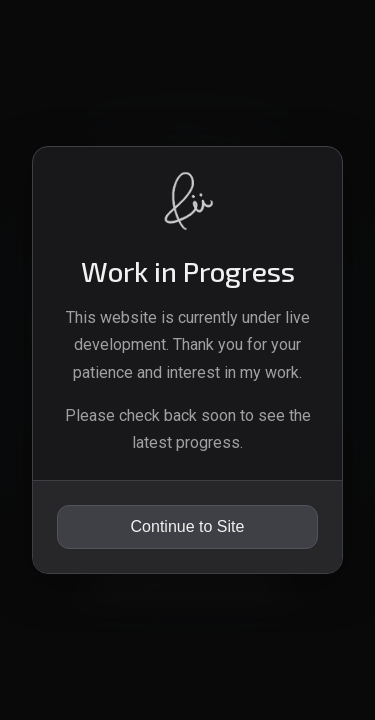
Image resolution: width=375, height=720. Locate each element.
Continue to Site (188, 526)
